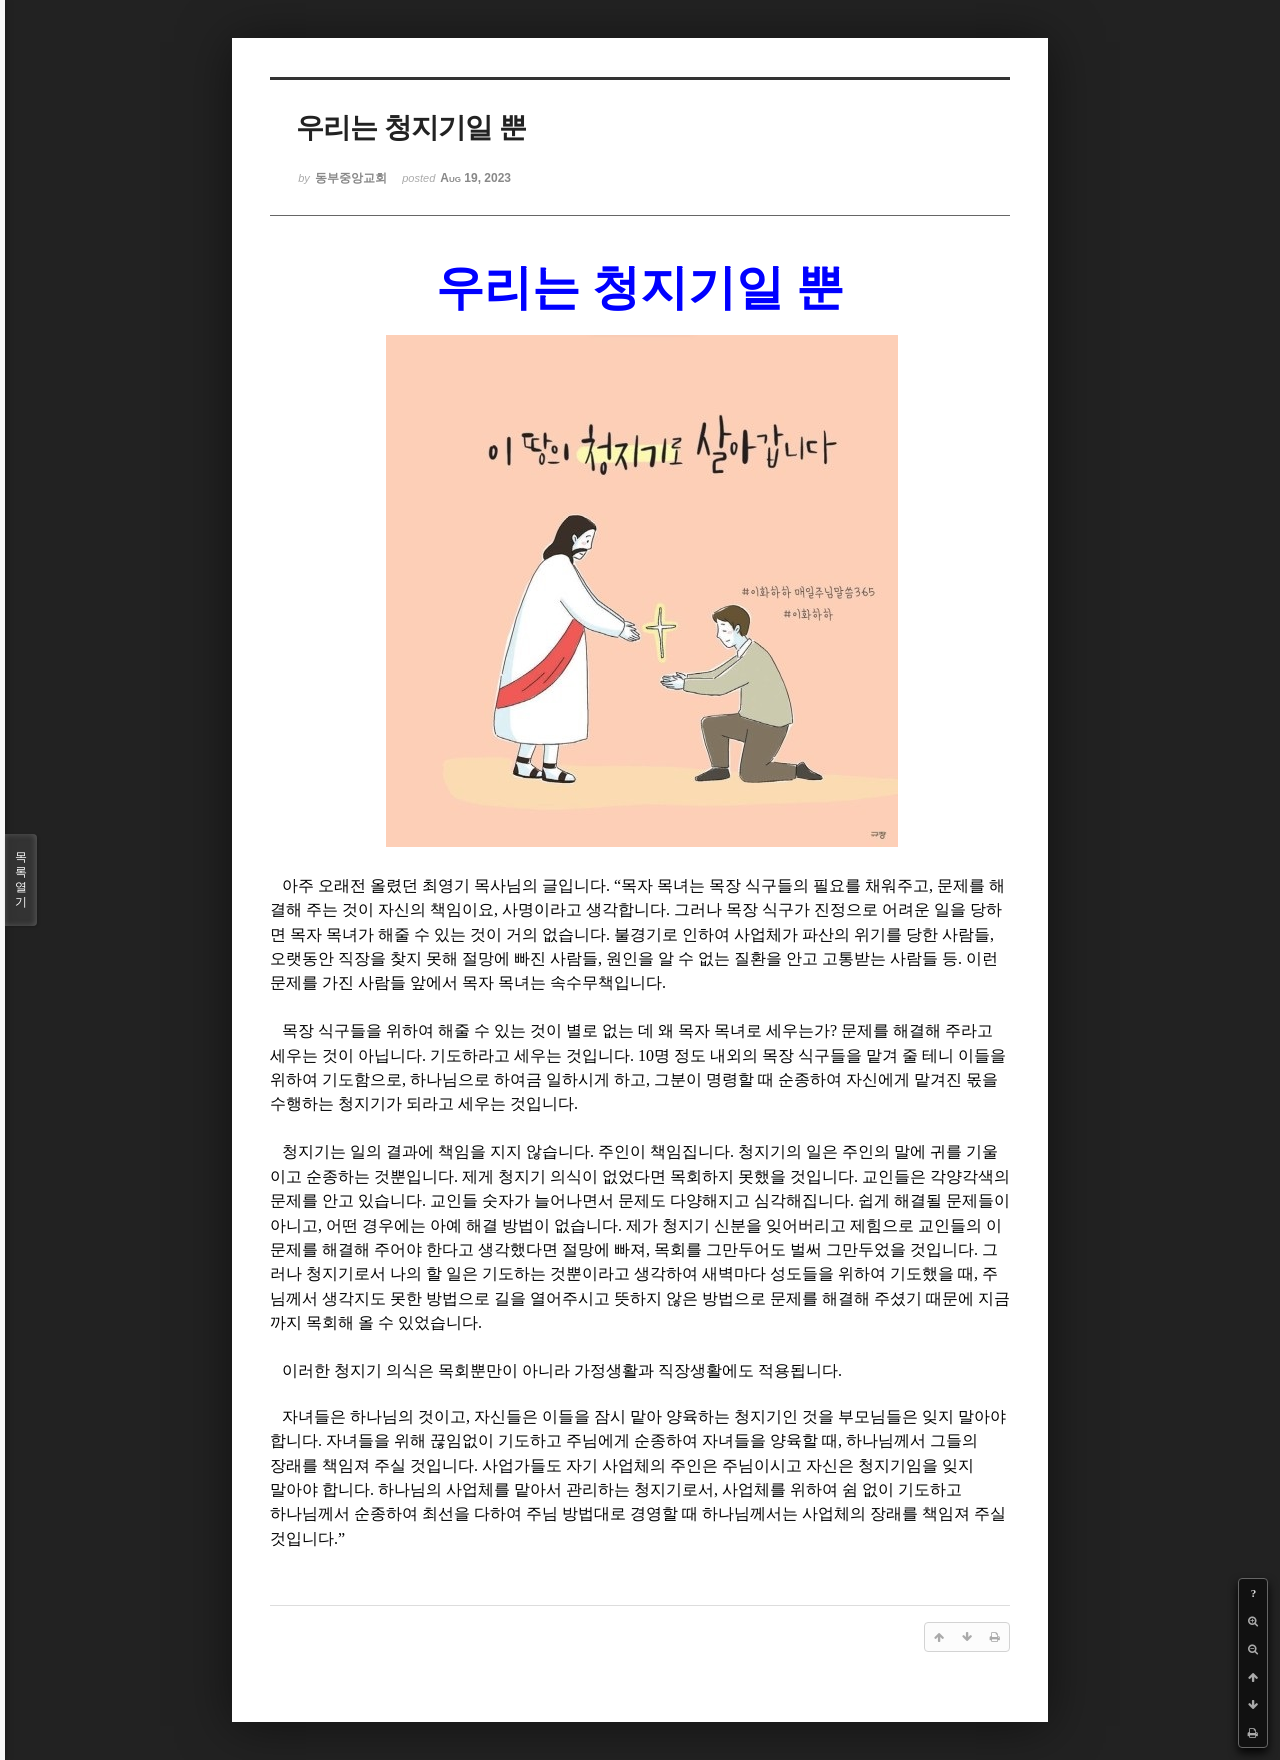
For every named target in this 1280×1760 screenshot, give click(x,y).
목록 (21, 880)
